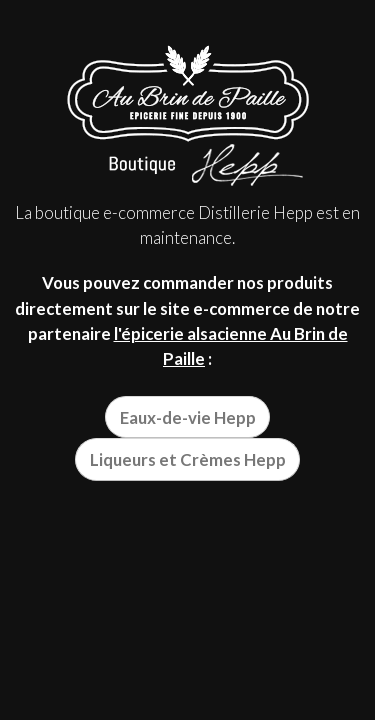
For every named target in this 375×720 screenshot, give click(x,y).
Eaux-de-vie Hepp (188, 417)
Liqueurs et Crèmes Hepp (188, 459)
